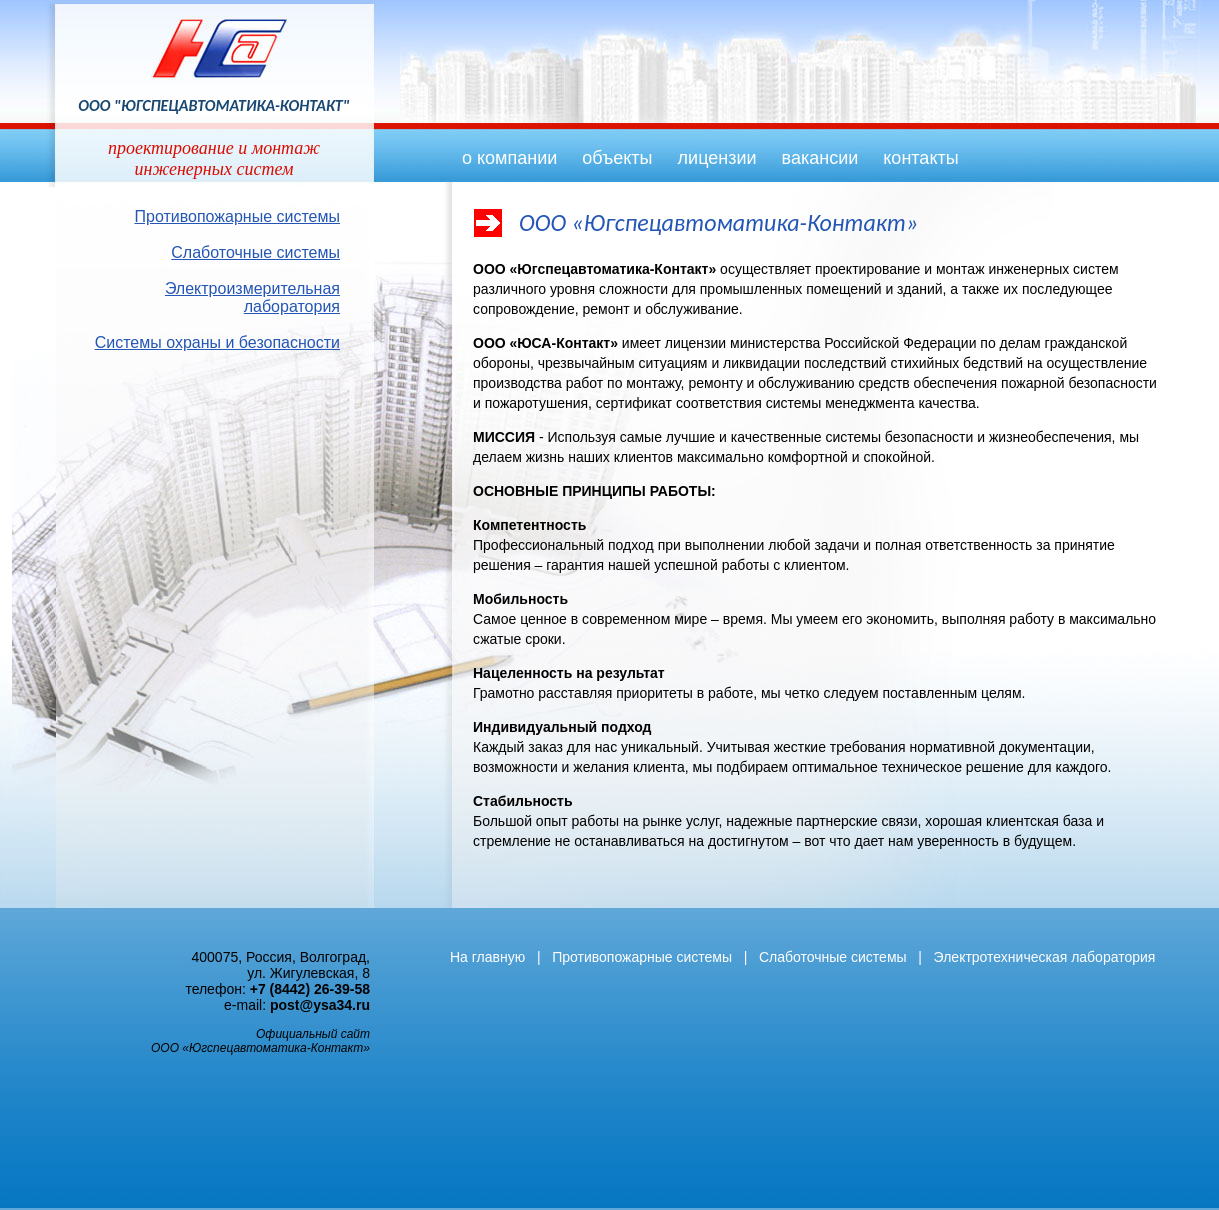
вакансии (820, 158)
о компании (509, 158)
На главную (487, 957)
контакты (920, 158)
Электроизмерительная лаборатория (252, 297)
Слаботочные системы (255, 252)
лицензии (717, 158)
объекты (617, 158)
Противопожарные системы (237, 216)
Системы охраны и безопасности (217, 342)
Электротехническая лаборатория (1045, 957)
